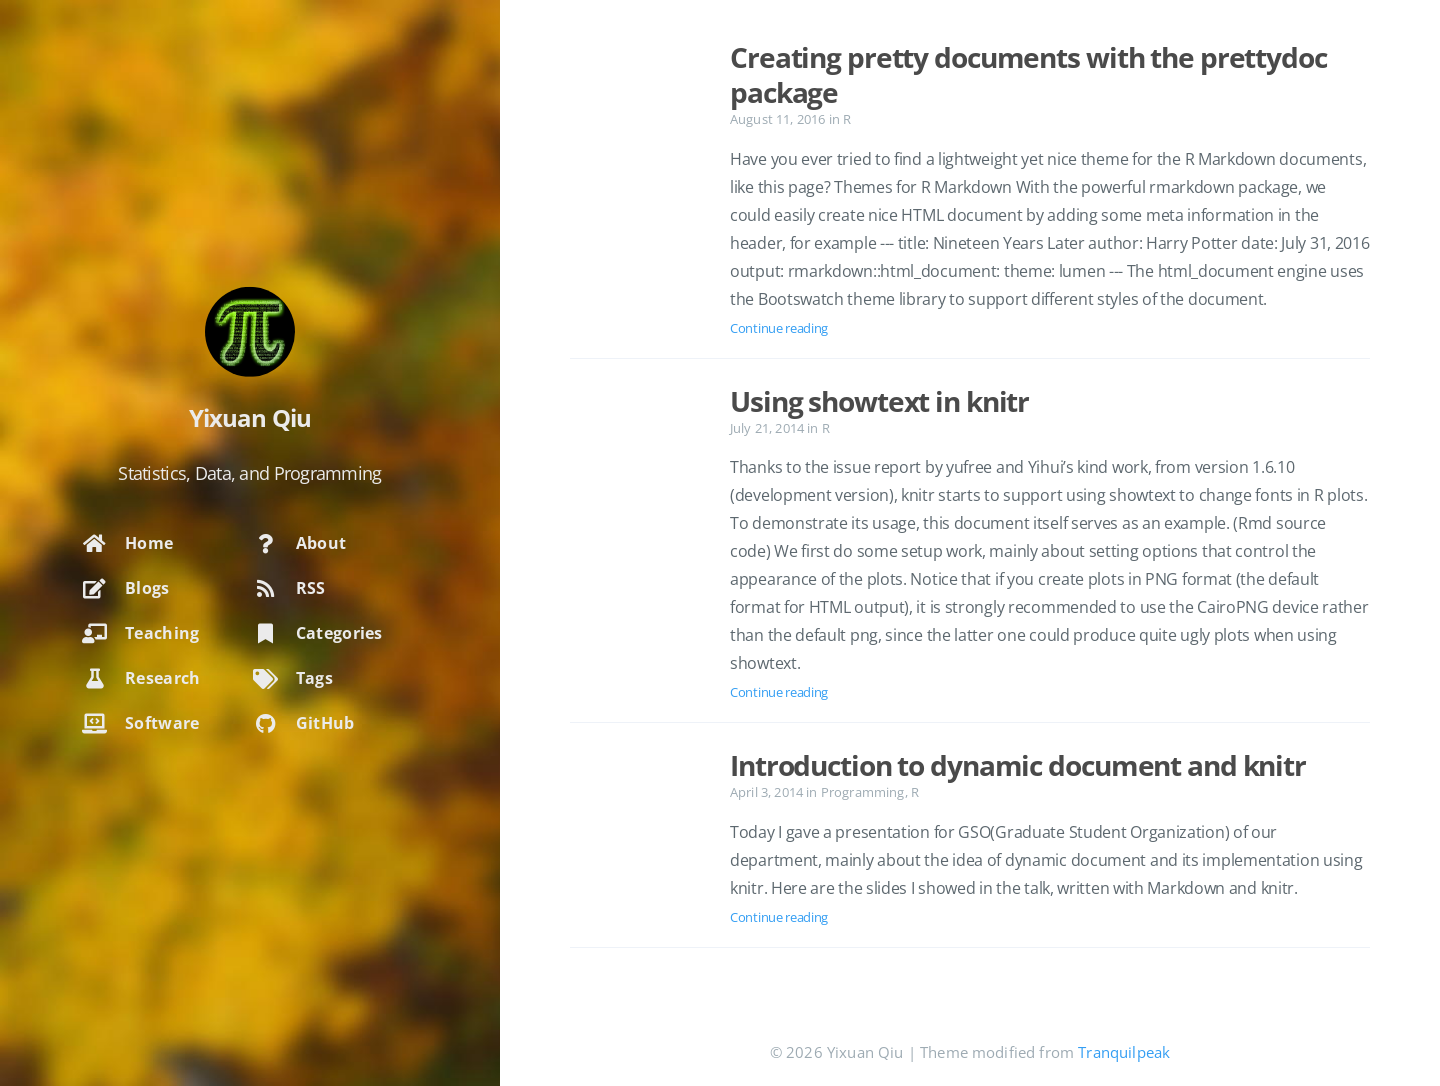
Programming (863, 792)
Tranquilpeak (1124, 1052)
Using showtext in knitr (879, 401)
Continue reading (779, 328)
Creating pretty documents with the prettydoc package (1028, 74)
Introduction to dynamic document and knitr (1018, 765)
